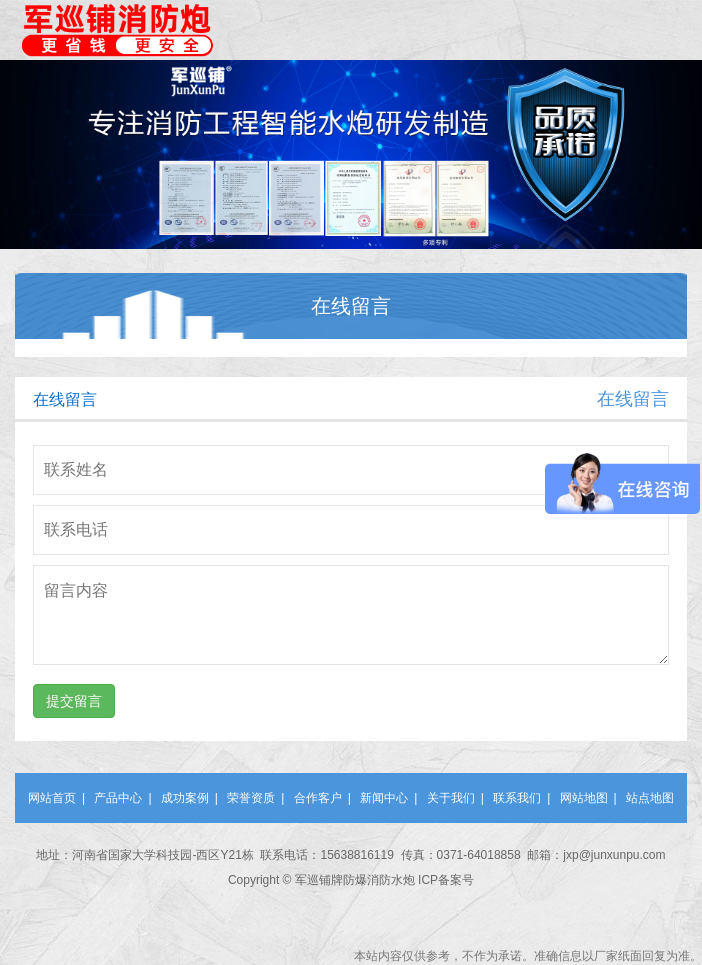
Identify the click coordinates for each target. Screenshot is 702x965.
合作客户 (318, 798)
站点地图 (650, 798)
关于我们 (451, 798)
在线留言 (633, 399)
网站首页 (52, 798)
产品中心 (118, 798)
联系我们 (517, 798)
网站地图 (584, 798)
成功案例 (185, 798)
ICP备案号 (446, 880)
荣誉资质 (251, 798)
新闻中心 (384, 798)
